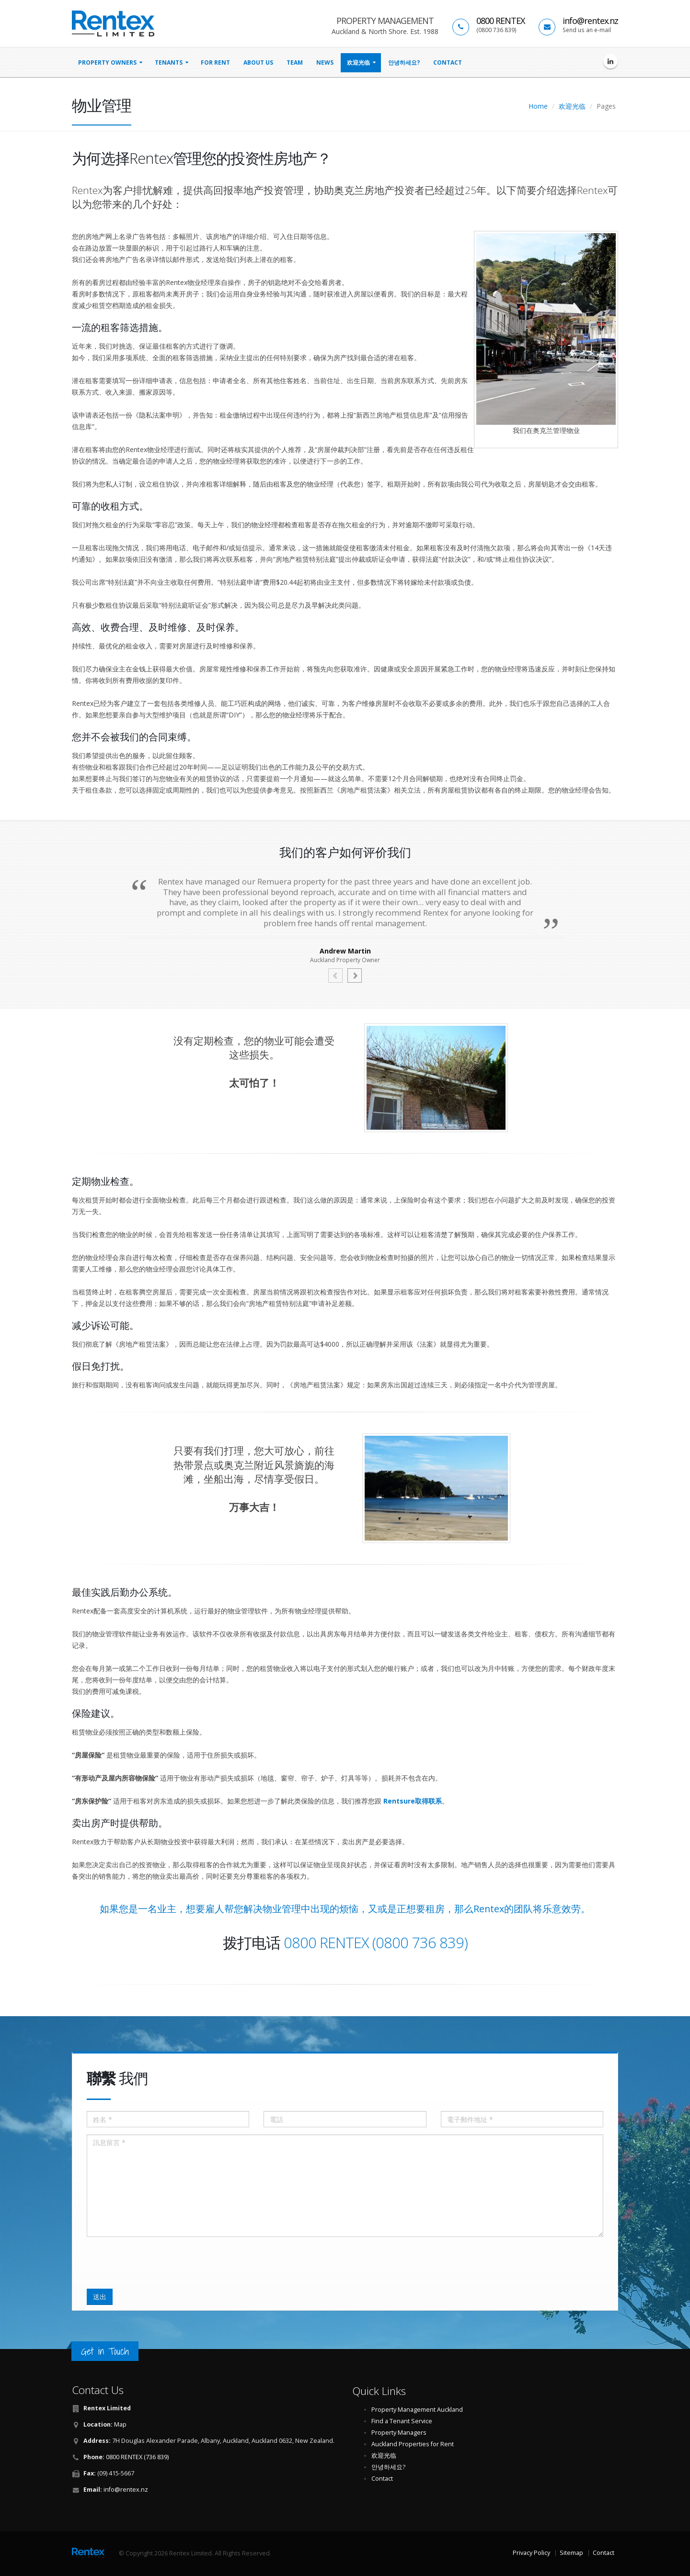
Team (295, 62)
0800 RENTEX (500, 20)
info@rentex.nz (590, 20)
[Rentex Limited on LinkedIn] (610, 61)
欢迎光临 (358, 62)
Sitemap (571, 2553)
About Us (258, 62)
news (325, 62)
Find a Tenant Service (401, 2421)
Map (120, 2424)
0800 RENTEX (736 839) (137, 2457)
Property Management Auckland (417, 2410)
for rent (215, 62)
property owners (107, 62)
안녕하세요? (404, 62)
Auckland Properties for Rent (412, 2444)
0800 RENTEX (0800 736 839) (376, 1942)
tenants (169, 62)
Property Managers (398, 2432)
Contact (447, 62)
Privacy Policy (531, 2553)
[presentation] (159, 2262)
